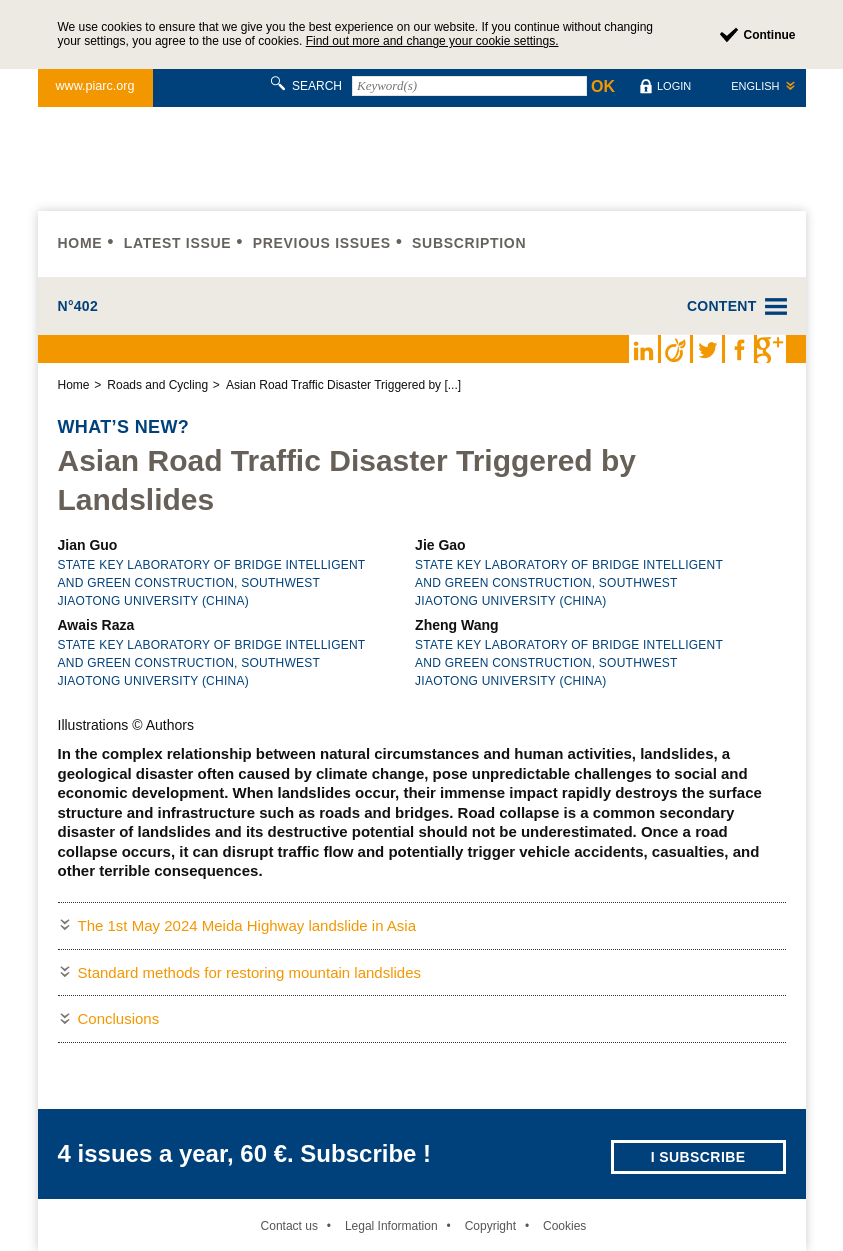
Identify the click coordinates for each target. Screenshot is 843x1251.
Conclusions (119, 1018)
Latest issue (178, 243)
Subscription (469, 243)
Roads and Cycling (157, 385)
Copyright (490, 1226)
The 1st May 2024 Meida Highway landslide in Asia (247, 925)
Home (80, 243)
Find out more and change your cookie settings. (432, 41)
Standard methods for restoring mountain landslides (250, 972)
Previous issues (322, 243)
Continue (770, 35)
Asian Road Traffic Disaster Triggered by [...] (343, 385)
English (755, 86)
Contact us (289, 1226)
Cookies (564, 1226)
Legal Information (391, 1226)
